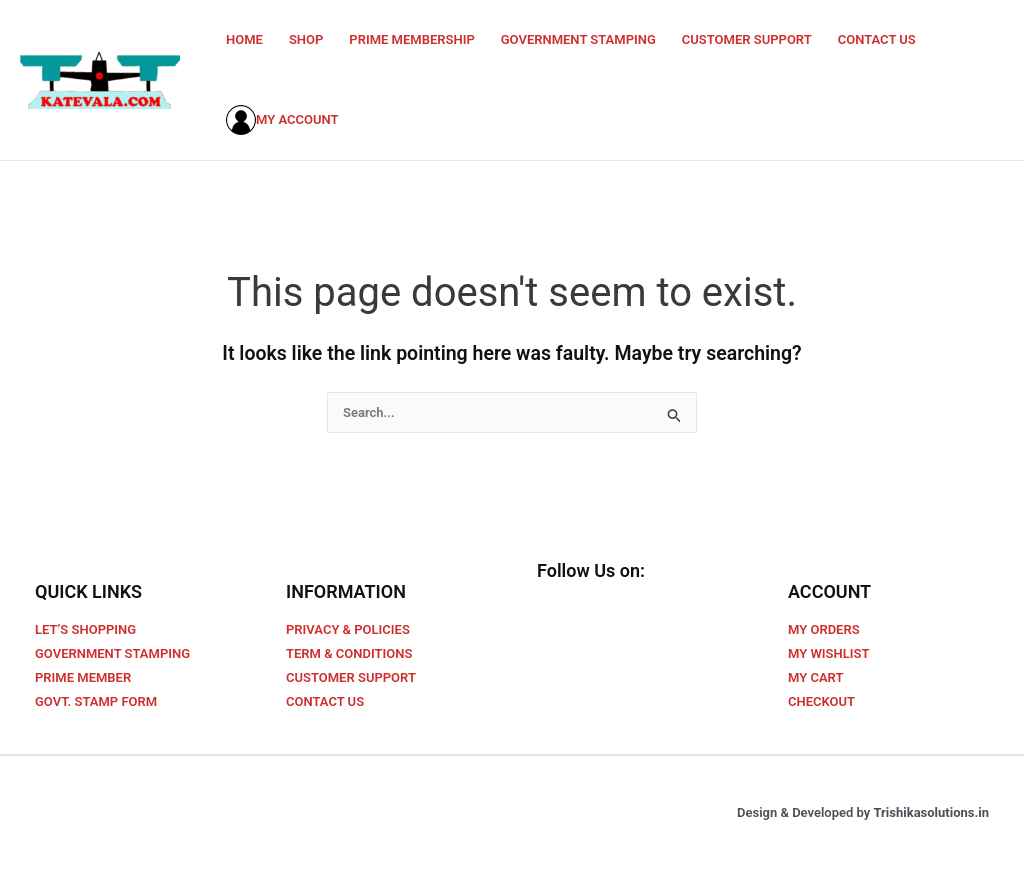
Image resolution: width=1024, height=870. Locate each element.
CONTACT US (877, 39)
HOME (244, 39)
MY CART (815, 677)
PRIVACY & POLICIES (348, 629)
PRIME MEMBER (83, 677)
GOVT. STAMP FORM (96, 701)
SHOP (306, 39)
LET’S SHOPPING (85, 629)
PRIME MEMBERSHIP (411, 39)
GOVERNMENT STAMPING (578, 39)
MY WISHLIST (828, 653)
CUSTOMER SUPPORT (747, 39)
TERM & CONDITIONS (349, 653)
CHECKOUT (821, 701)
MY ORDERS (824, 629)
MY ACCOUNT (282, 120)
